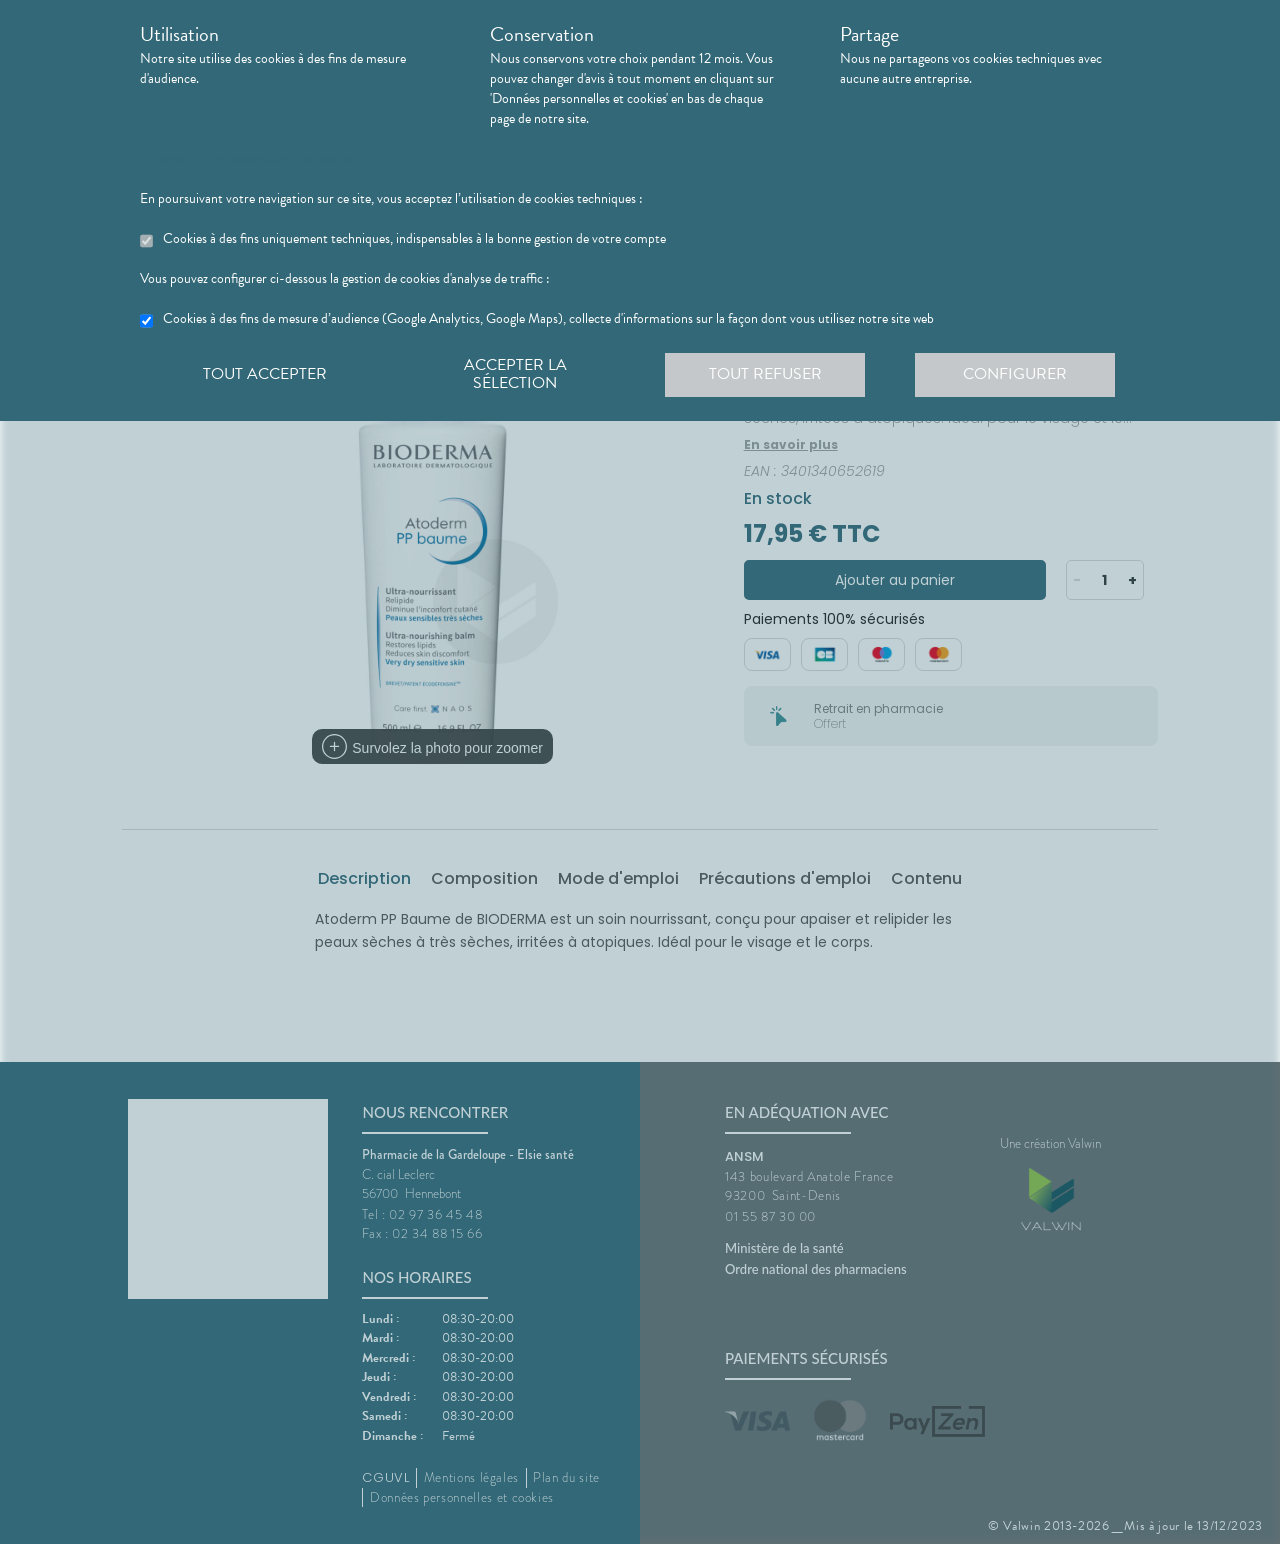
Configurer (1015, 374)
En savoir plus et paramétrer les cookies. (248, 159)
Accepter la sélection (515, 374)
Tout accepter (265, 374)
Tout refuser (765, 374)
